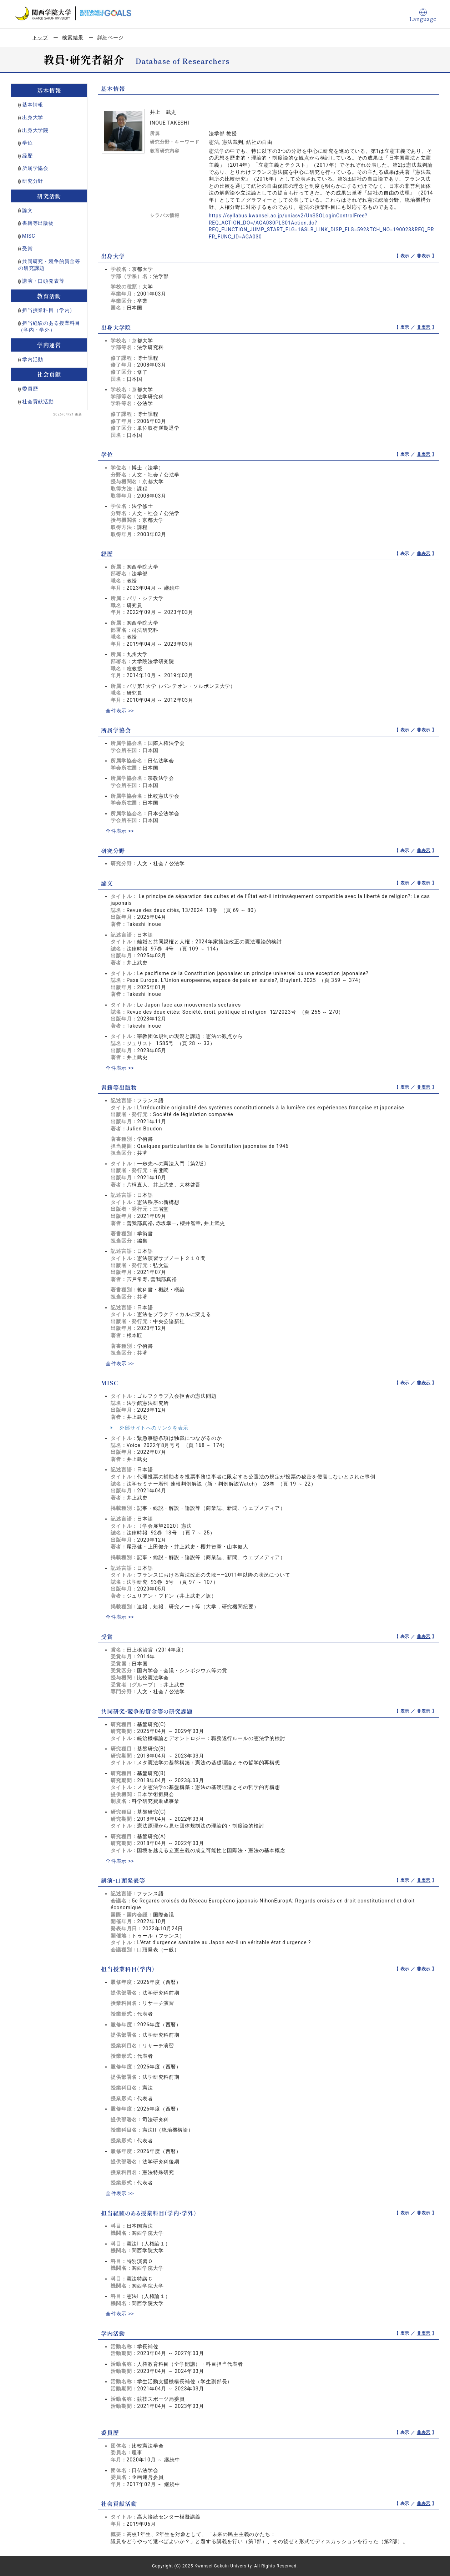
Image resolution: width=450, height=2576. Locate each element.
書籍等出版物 (38, 223)
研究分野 (32, 181)
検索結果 (72, 37)
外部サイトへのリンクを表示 (149, 1428)
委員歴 (30, 389)
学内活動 (32, 359)
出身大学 (32, 117)
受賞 (27, 248)
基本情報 (32, 104)
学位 (27, 143)
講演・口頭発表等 (43, 281)
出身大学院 (35, 130)
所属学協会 (35, 168)
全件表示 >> (120, 711)
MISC (28, 236)
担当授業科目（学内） (48, 310)
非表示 (424, 255)
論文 (27, 210)
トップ (40, 37)
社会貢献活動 (38, 401)
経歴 (27, 155)
